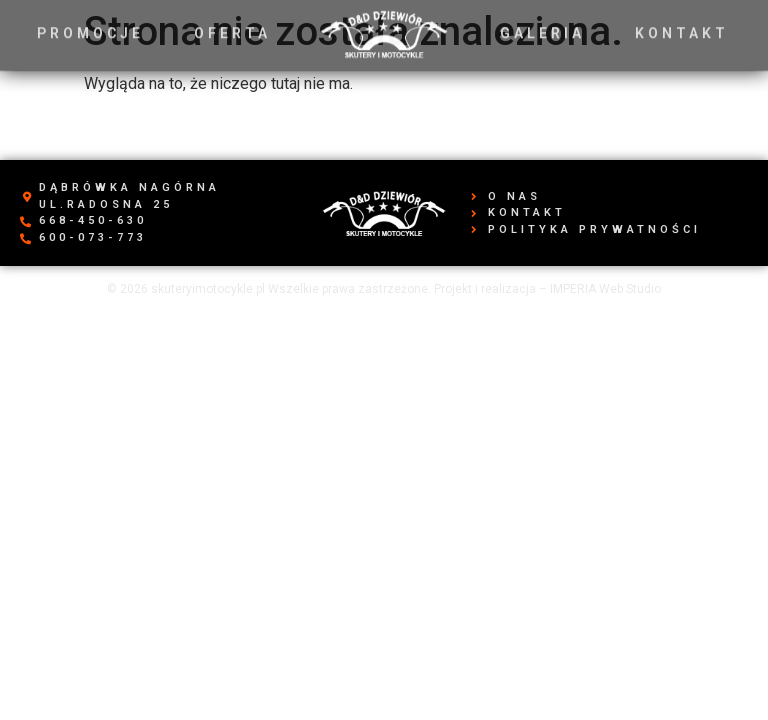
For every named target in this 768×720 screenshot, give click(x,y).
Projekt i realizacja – (492, 289)
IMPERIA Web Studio (605, 289)
